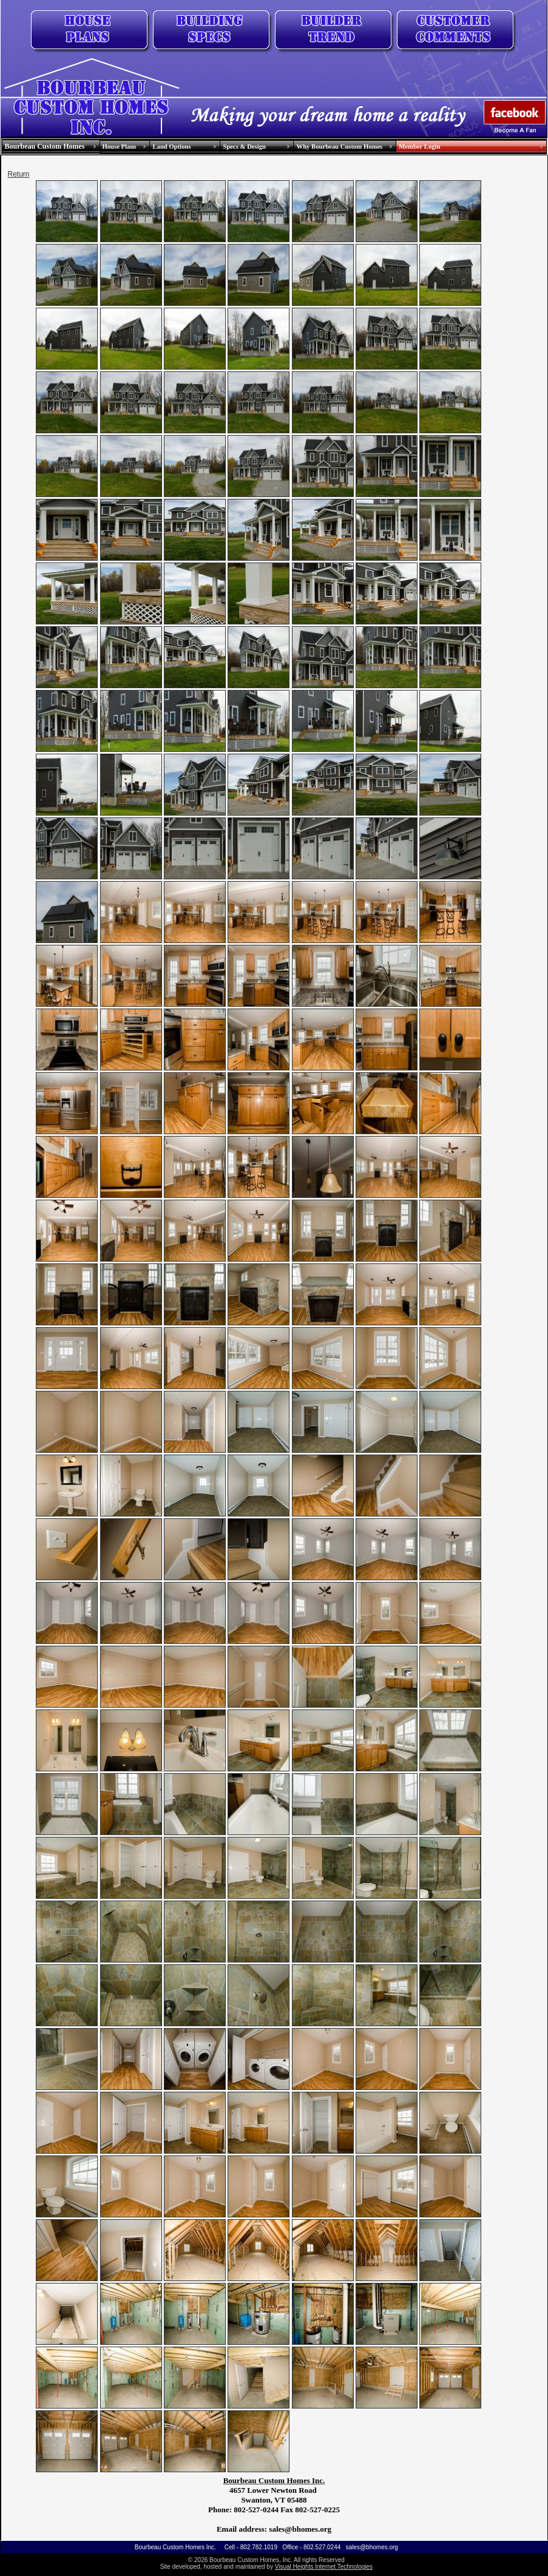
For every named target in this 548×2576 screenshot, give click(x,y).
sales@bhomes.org (372, 2547)
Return (19, 174)
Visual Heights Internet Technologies (324, 2566)
